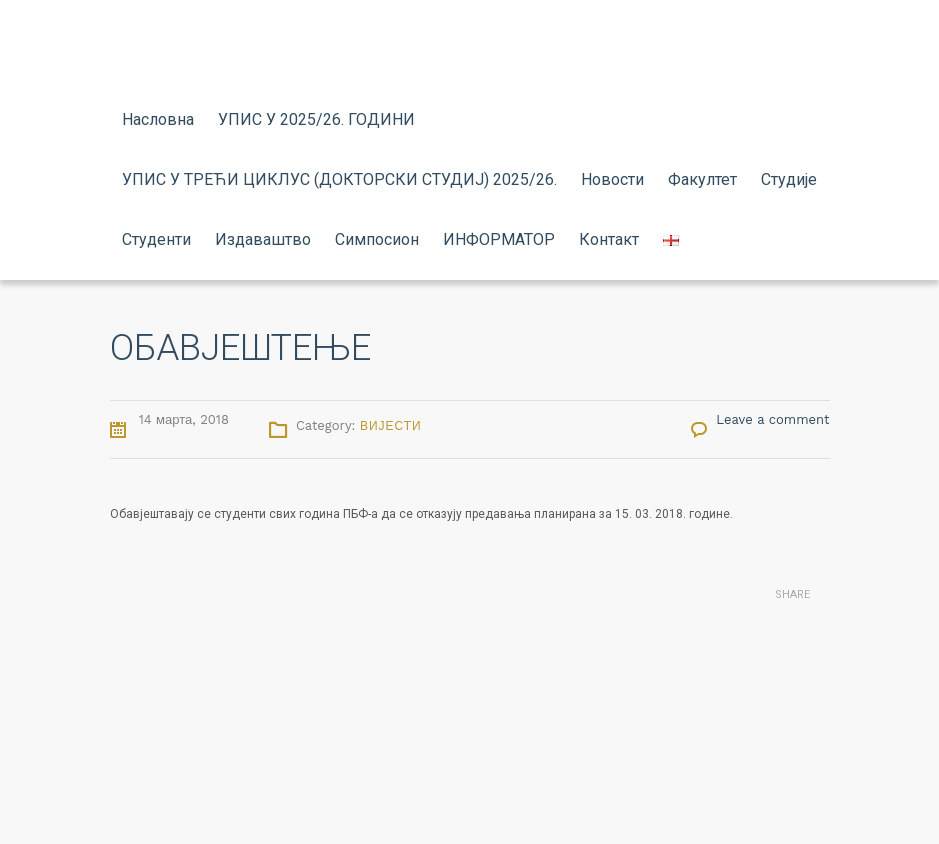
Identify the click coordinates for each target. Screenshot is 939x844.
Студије (789, 179)
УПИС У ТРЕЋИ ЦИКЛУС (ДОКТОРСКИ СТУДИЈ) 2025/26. (339, 179)
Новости (612, 179)
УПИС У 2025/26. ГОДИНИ (316, 119)
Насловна (158, 119)
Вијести (391, 426)
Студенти (156, 239)
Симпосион (377, 239)
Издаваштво (263, 239)
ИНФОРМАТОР (499, 239)
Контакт (609, 239)
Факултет (702, 179)
